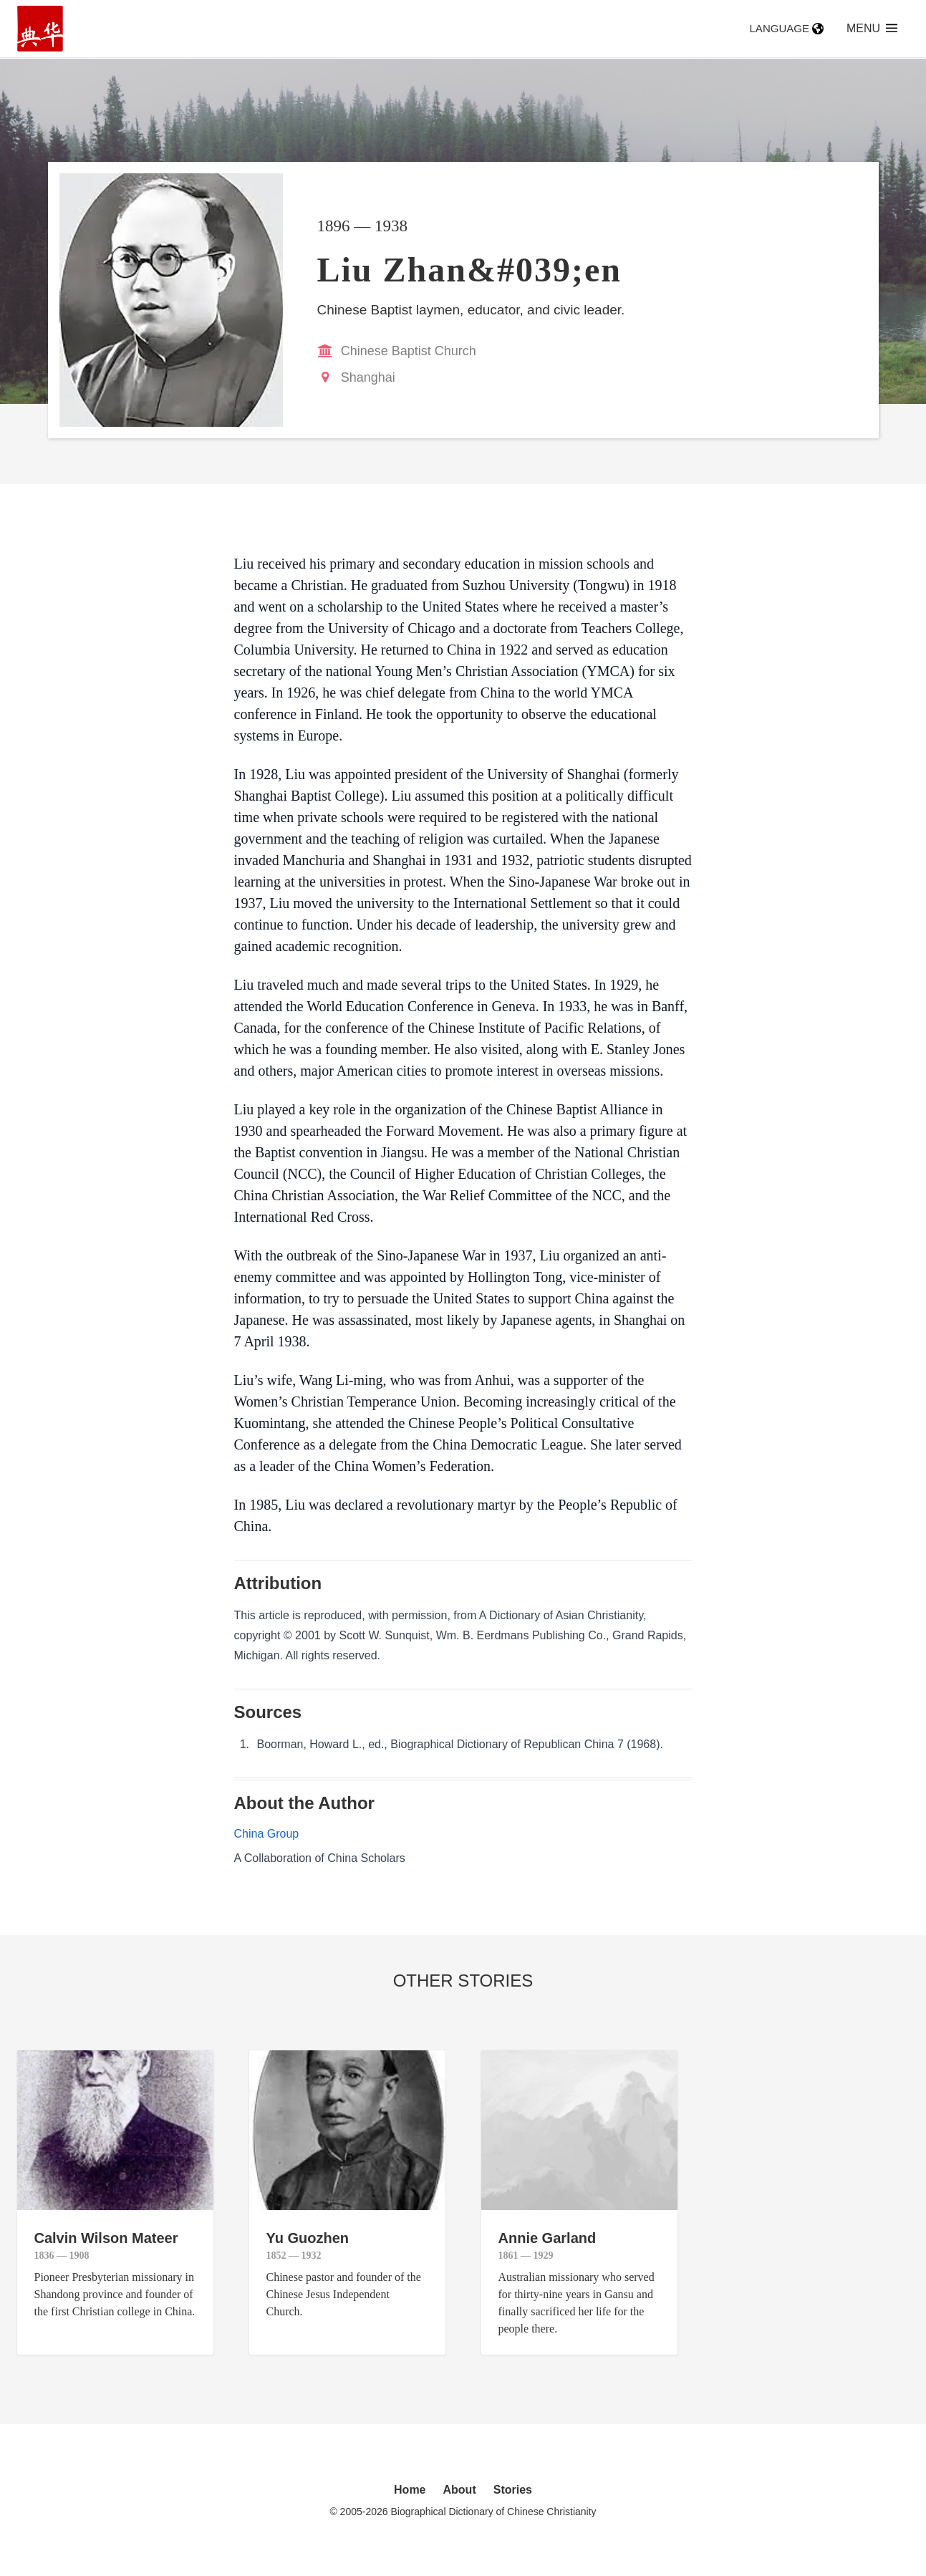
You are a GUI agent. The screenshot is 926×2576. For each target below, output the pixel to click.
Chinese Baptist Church (408, 351)
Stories (512, 2490)
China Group (266, 1834)
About (459, 2490)
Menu (872, 28)
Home (409, 2490)
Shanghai (368, 377)
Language (787, 28)
